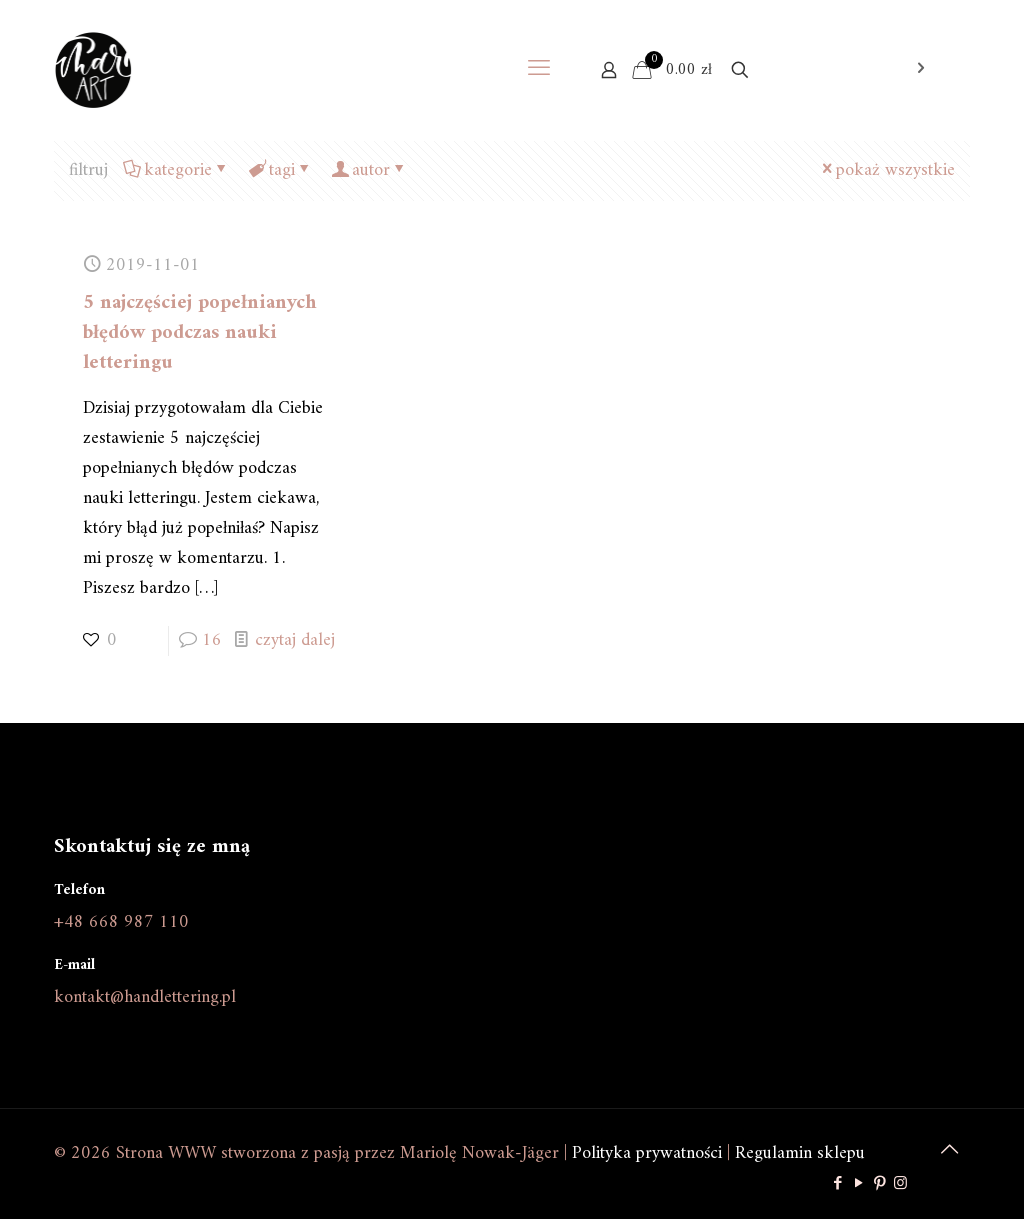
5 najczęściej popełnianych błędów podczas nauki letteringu (200, 333)
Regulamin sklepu (800, 1153)
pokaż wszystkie (886, 170)
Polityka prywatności (647, 1153)
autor (369, 170)
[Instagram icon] (900, 1184)
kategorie (176, 170)
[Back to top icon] (949, 1151)
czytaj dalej (295, 640)
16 (212, 640)
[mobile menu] (539, 70)
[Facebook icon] (837, 1184)
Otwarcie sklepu (856, 69)
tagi (280, 170)
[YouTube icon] (858, 1184)
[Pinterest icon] (879, 1184)
